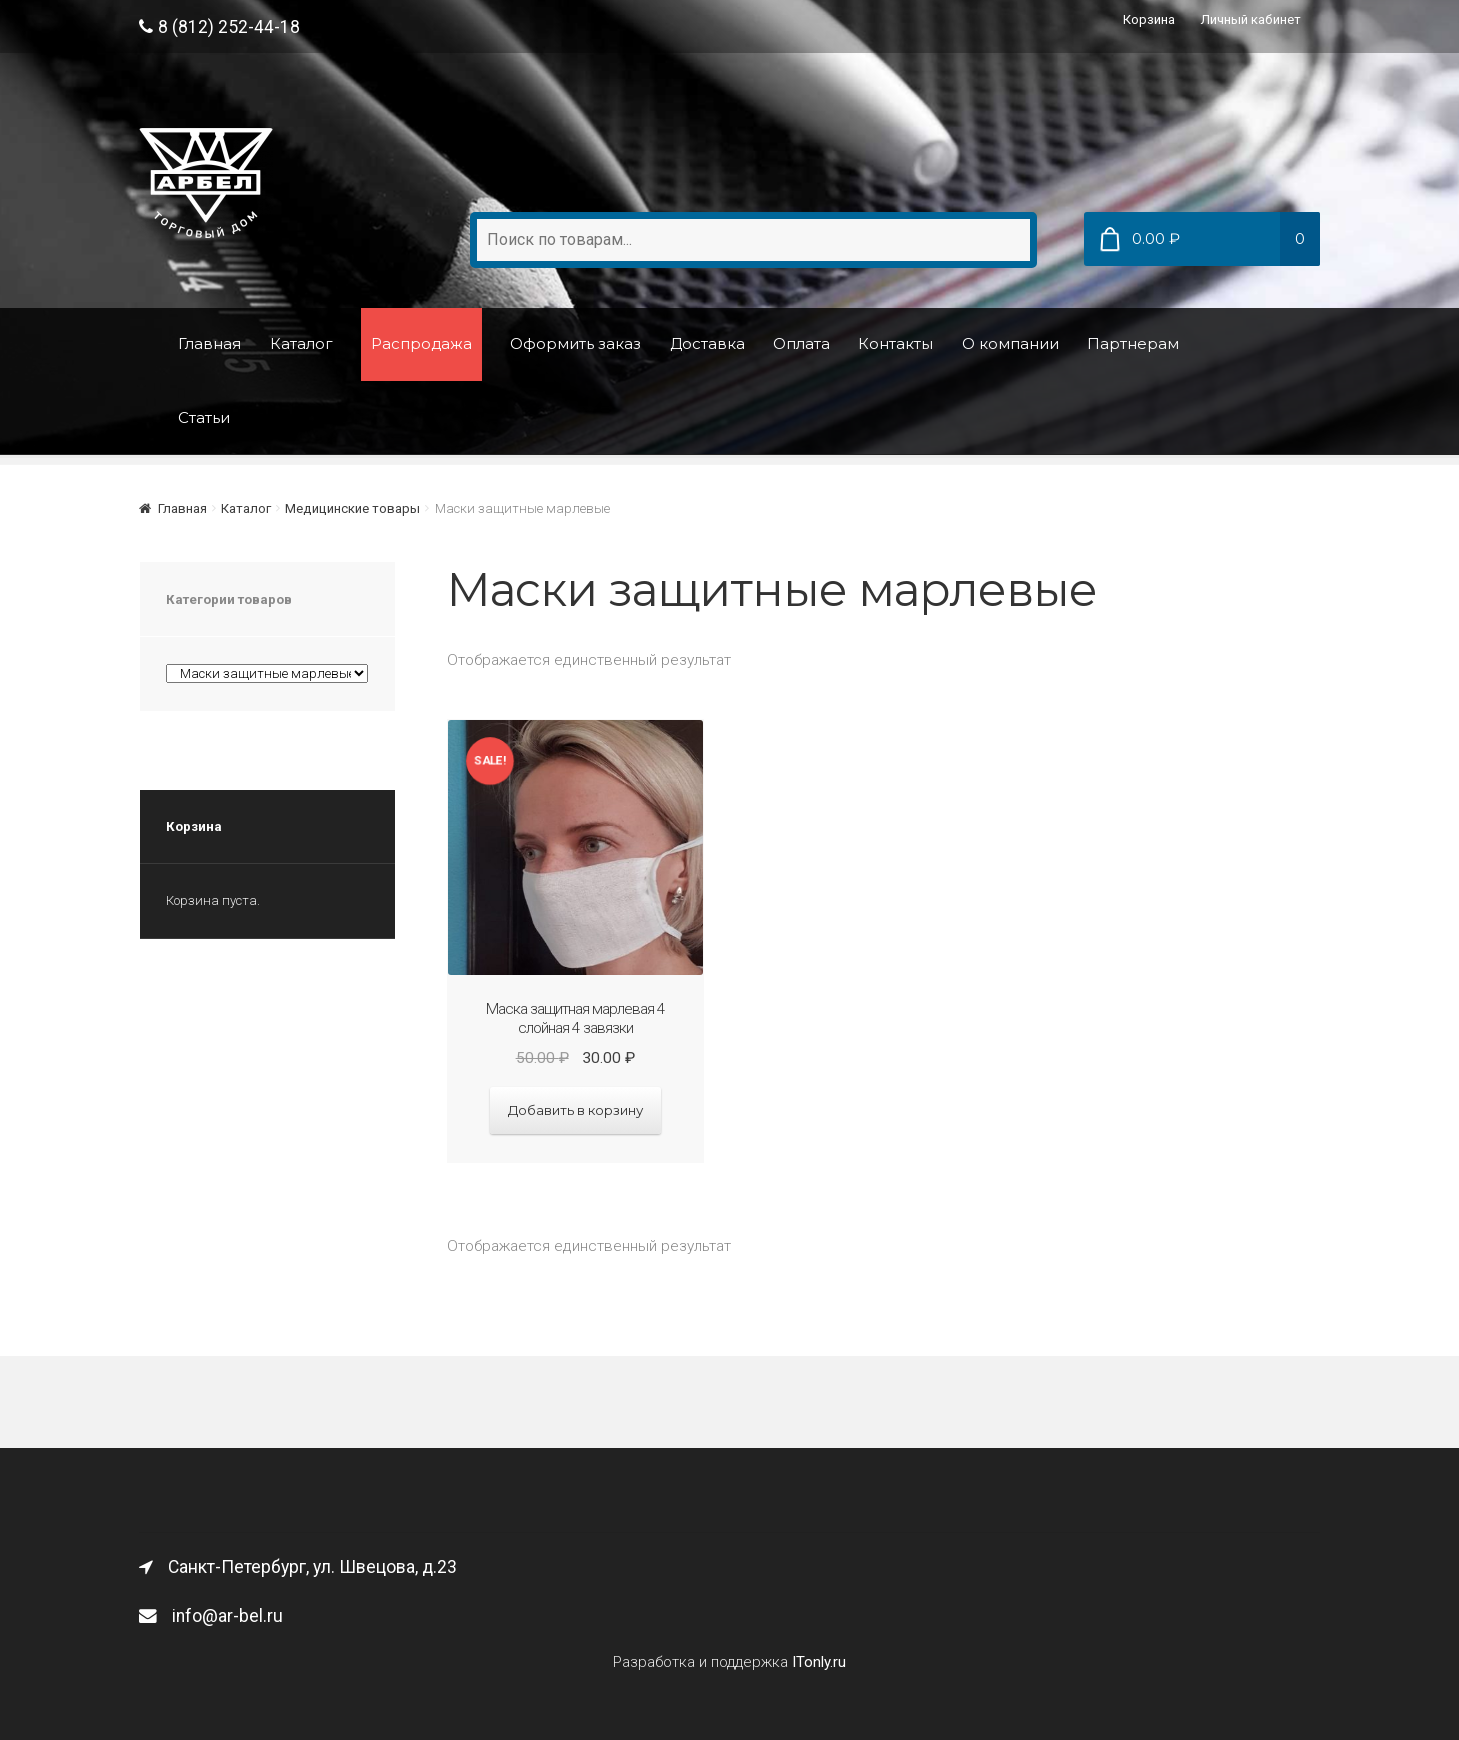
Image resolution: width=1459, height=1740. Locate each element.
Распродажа (421, 343)
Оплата (801, 343)
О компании (1010, 343)
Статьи (204, 417)
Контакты (895, 343)
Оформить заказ (575, 343)
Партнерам (1133, 343)
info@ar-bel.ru (211, 1616)
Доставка (707, 343)
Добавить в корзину (575, 1110)
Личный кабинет (1251, 19)
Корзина (1149, 19)
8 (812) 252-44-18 (219, 27)
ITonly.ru (819, 1662)
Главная (209, 343)
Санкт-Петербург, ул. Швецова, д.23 (298, 1567)
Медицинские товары (352, 508)
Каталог (301, 343)
